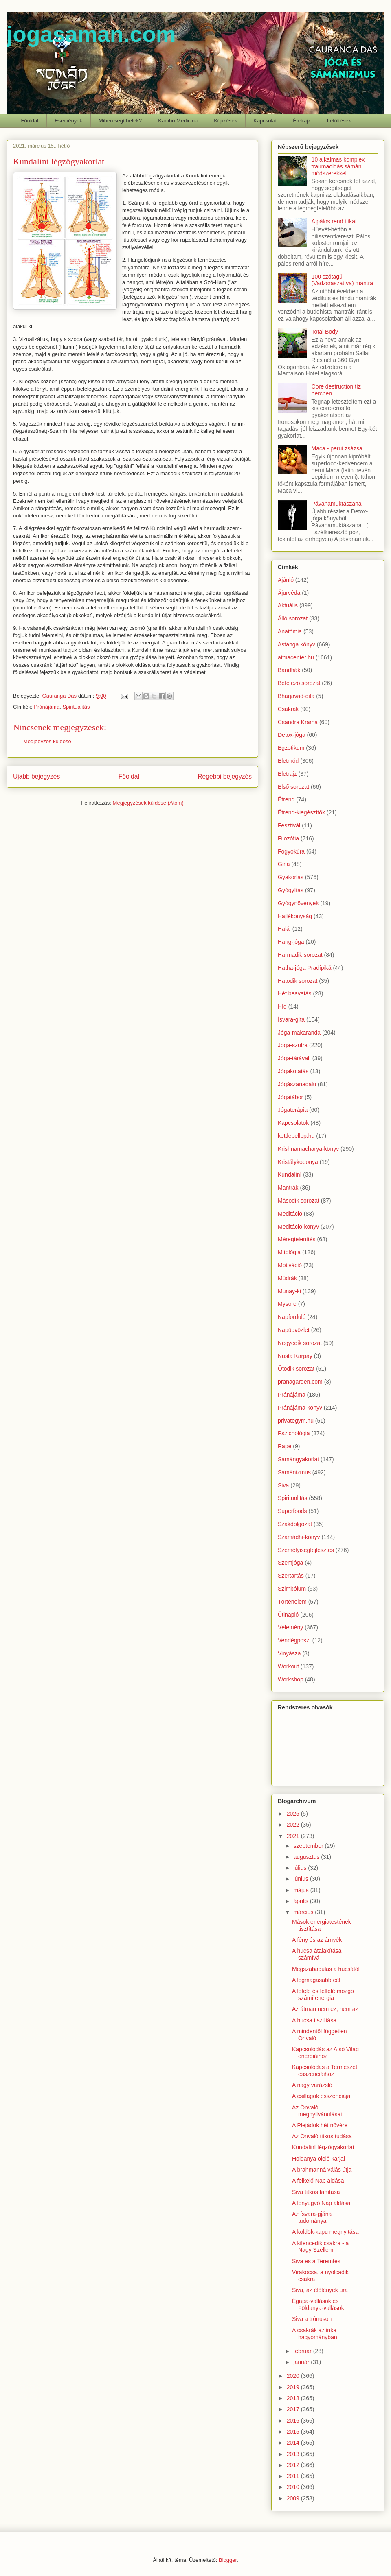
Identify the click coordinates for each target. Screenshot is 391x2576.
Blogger (228, 2560)
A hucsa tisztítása (314, 2020)
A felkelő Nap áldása (318, 2180)
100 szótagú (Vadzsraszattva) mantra (342, 280)
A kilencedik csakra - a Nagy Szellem (320, 2246)
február (303, 2351)
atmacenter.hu (296, 657)
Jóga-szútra (293, 1045)
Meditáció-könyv (298, 1226)
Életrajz (301, 121)
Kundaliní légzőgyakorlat (323, 2147)
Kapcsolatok (293, 1123)
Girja (284, 864)
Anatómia (290, 631)
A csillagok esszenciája (321, 2096)
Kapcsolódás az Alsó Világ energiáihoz (325, 2052)
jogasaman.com (91, 34)
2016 (294, 2420)
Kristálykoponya (298, 1162)
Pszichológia (294, 1433)
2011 (294, 2476)
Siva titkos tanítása (316, 2192)
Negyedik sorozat (300, 1343)
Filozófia (288, 838)
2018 (294, 2398)
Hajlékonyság (295, 916)
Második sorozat (298, 1200)
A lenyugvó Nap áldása (321, 2203)
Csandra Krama (298, 722)
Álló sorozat (293, 618)
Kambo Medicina (178, 121)
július (300, 1867)
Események (68, 121)
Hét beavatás (295, 993)
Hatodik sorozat (297, 981)
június (301, 1878)
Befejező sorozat (299, 683)
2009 (294, 2498)
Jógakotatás (293, 1071)
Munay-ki (289, 1291)
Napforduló (292, 1317)
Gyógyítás (290, 890)
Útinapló (288, 1614)
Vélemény (290, 1627)
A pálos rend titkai (334, 221)
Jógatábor (290, 1097)
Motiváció (290, 1265)
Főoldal (30, 121)
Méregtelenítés (297, 1239)
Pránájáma (46, 707)
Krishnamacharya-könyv (308, 1149)
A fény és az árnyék (317, 1939)
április (301, 1901)
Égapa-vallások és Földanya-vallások (318, 2304)
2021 (294, 1836)
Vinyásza (289, 1653)
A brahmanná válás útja (321, 2169)
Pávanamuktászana (337, 503)
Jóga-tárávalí (294, 1058)
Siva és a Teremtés (316, 2261)
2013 (294, 2454)
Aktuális (288, 605)
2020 (294, 2376)
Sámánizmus (294, 1472)
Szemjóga (290, 1562)
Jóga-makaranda (299, 1032)
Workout (288, 1666)
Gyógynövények (298, 903)
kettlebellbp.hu (296, 1136)
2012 (294, 2465)
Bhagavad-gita (296, 696)
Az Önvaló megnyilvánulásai (317, 2111)
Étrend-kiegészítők (301, 812)
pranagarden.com (300, 1381)
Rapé (284, 1446)
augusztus (307, 1856)
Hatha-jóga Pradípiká (305, 968)
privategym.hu (296, 1420)
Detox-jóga (291, 734)
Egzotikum (291, 747)
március (304, 1912)
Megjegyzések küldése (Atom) (148, 803)
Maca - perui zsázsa (337, 448)
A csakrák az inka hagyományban (314, 2333)
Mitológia (289, 1252)
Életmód (288, 761)
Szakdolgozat (295, 1524)
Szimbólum (292, 1588)
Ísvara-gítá (291, 1019)
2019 (294, 2387)
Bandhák (289, 670)
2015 (294, 2431)
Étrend (286, 799)
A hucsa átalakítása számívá (316, 1954)
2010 (294, 2487)
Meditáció (290, 1213)
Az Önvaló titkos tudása (322, 2136)
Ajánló (286, 579)
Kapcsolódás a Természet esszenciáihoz (324, 2070)
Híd (282, 1006)
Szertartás (291, 1575)
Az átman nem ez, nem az (325, 2009)
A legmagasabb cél (316, 1980)
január (302, 2362)
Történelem (292, 1601)
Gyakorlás (290, 877)
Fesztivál (289, 825)
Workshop (290, 1679)
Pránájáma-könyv (300, 1407)
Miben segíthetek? (120, 121)
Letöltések (339, 121)
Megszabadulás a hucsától (326, 1969)
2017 (294, 2409)
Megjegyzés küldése (47, 741)
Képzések (225, 121)
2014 (294, 2442)
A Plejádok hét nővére (319, 2125)
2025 (294, 1813)
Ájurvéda (289, 592)
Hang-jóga (291, 942)
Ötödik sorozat (296, 1368)
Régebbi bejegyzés (225, 776)
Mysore (287, 1304)
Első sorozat (293, 787)
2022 (294, 1824)
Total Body (325, 331)
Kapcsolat (265, 121)
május (301, 1890)
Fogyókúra (291, 851)
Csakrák (288, 709)
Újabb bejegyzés (36, 776)
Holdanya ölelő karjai (318, 2158)
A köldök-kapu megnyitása (325, 2232)
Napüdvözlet (294, 1330)
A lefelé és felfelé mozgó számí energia (323, 1994)
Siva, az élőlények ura (320, 2290)
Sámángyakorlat (298, 1459)
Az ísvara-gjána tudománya (312, 2217)
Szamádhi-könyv (299, 1537)
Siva (283, 1485)
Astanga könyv (296, 644)
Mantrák (288, 1187)
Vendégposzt (294, 1640)
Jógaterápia (293, 1110)
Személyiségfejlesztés (306, 1550)
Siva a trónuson (312, 2319)
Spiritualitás (76, 707)
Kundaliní (289, 1174)
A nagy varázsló (312, 2085)
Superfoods (292, 1511)
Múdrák (287, 1278)
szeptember (309, 1845)
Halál (284, 929)
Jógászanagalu (297, 1084)
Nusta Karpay (295, 1356)
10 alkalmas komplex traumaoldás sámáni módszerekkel (338, 166)
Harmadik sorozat (300, 955)
